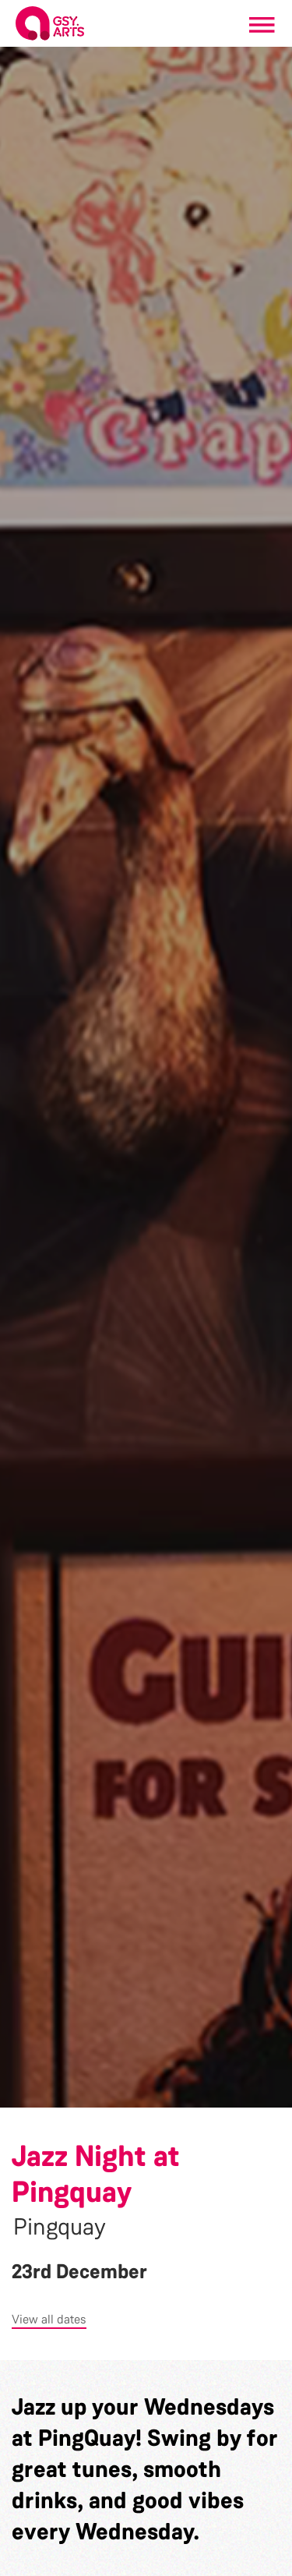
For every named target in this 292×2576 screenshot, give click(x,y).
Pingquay (59, 2227)
